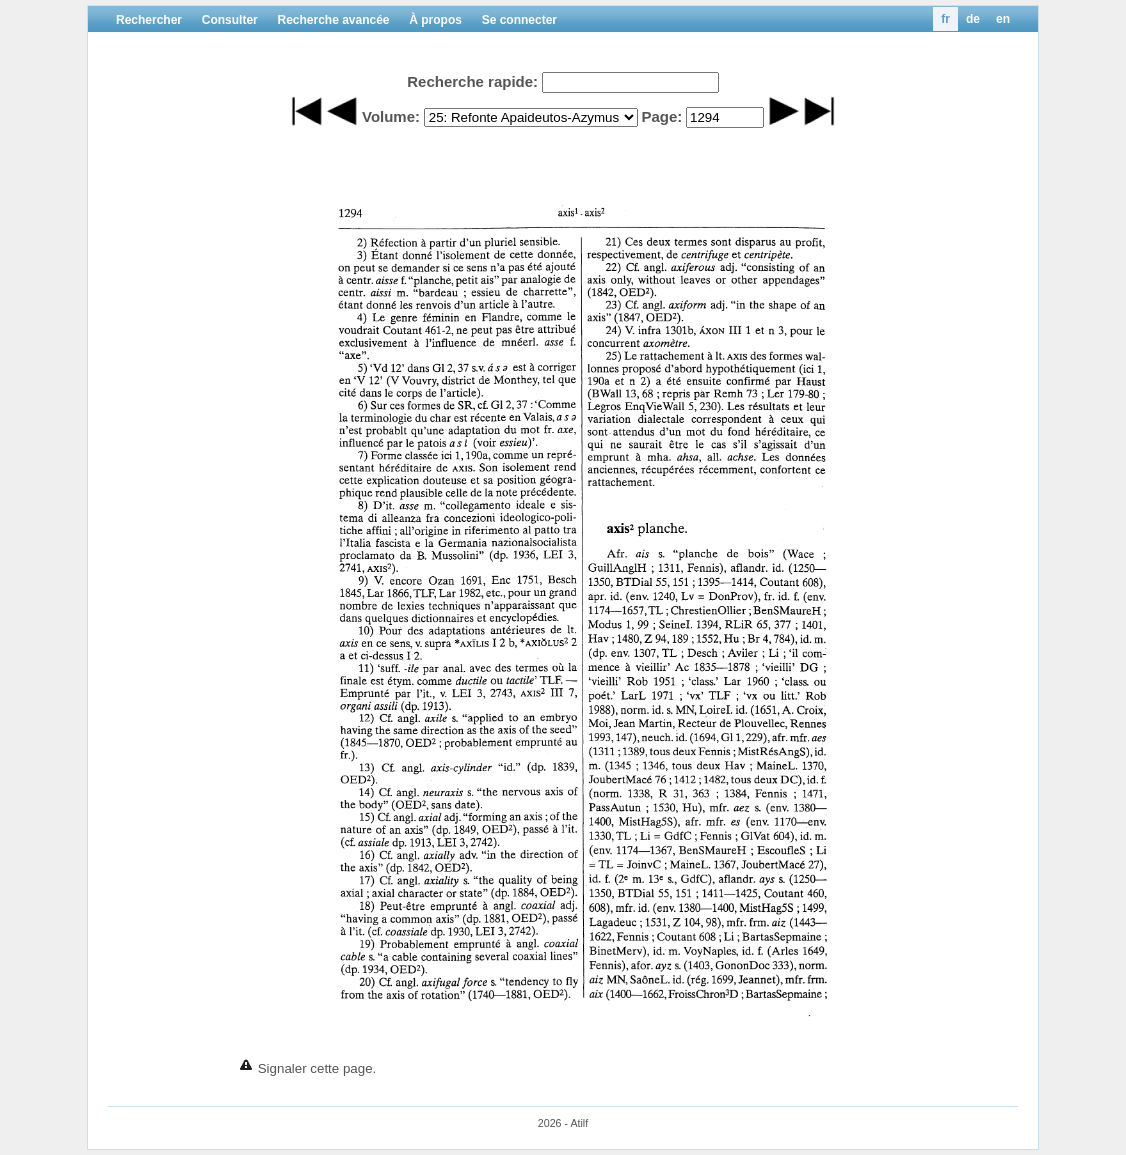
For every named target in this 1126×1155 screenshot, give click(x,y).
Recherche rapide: (472, 81)
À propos (435, 20)
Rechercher (149, 20)
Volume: (391, 116)
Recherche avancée (333, 20)
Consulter (230, 20)
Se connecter (519, 20)
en (1003, 19)
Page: (661, 116)
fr (945, 19)
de (973, 19)
